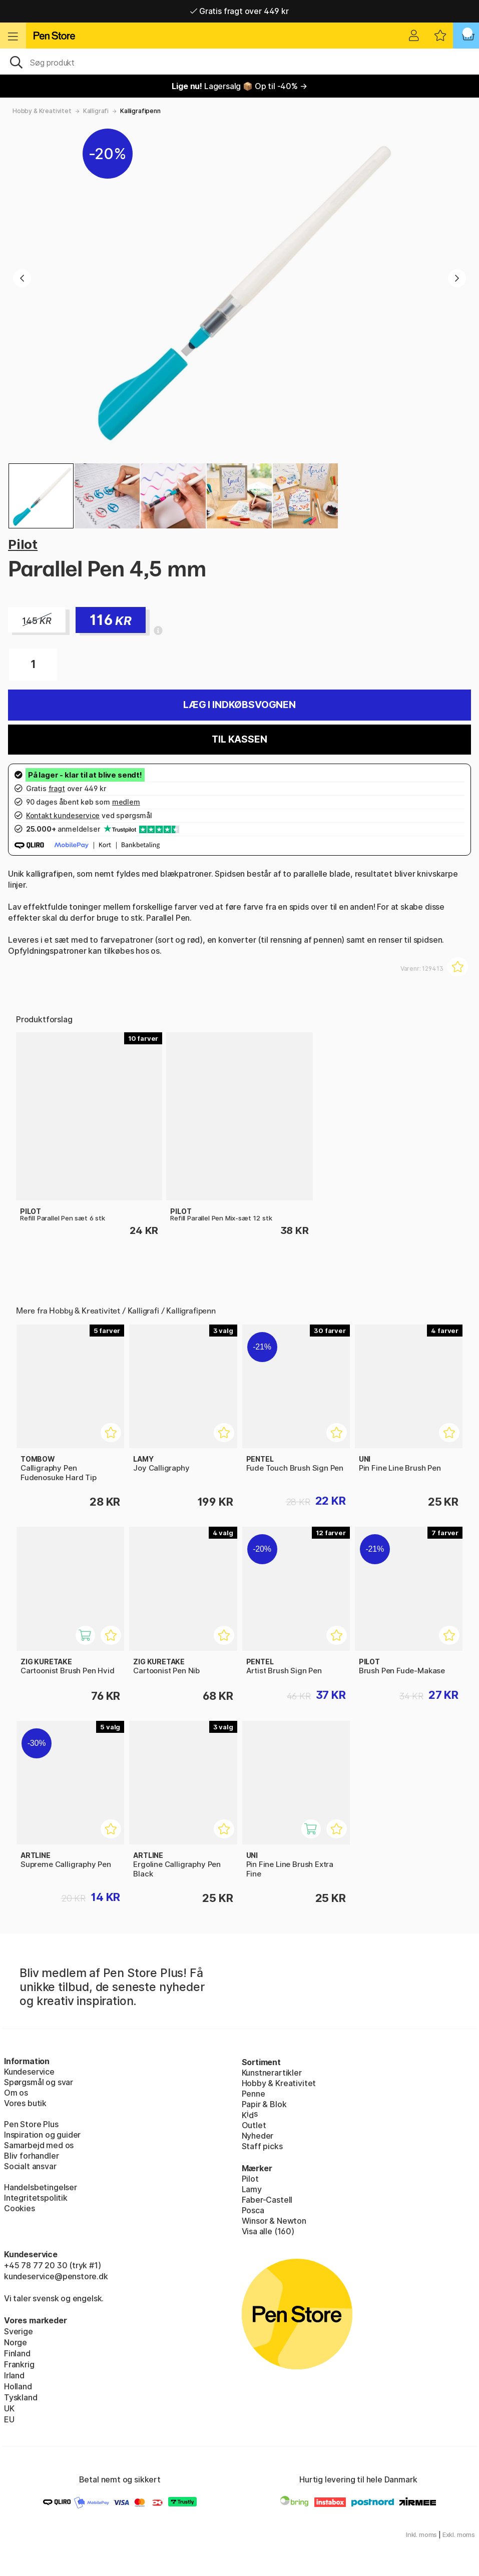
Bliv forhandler (31, 2156)
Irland (14, 2375)
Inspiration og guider (42, 2135)
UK (9, 2408)
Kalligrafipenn (140, 111)
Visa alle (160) (268, 2231)
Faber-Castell (267, 2200)
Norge (15, 2342)
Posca (253, 2210)
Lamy (252, 2189)
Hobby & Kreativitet (42, 111)
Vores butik (25, 2103)
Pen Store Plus (31, 2124)
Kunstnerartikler (272, 2073)
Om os (16, 2093)
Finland (17, 2353)
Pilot (23, 544)
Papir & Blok (264, 2104)
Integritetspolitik (36, 2198)
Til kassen (239, 739)
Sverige (18, 2331)
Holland (18, 2386)
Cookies (19, 2208)
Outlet (254, 2125)
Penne (253, 2094)
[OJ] (239, 62)
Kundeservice (29, 2072)
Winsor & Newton (274, 2221)
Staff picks (262, 2146)
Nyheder (258, 2136)
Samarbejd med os (39, 2145)
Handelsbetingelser (40, 2187)
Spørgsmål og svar (38, 2082)
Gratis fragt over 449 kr (239, 11)
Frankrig (19, 2364)
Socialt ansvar (30, 2166)
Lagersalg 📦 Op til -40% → (239, 86)
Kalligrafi (96, 111)
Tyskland (21, 2397)
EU (9, 2419)
